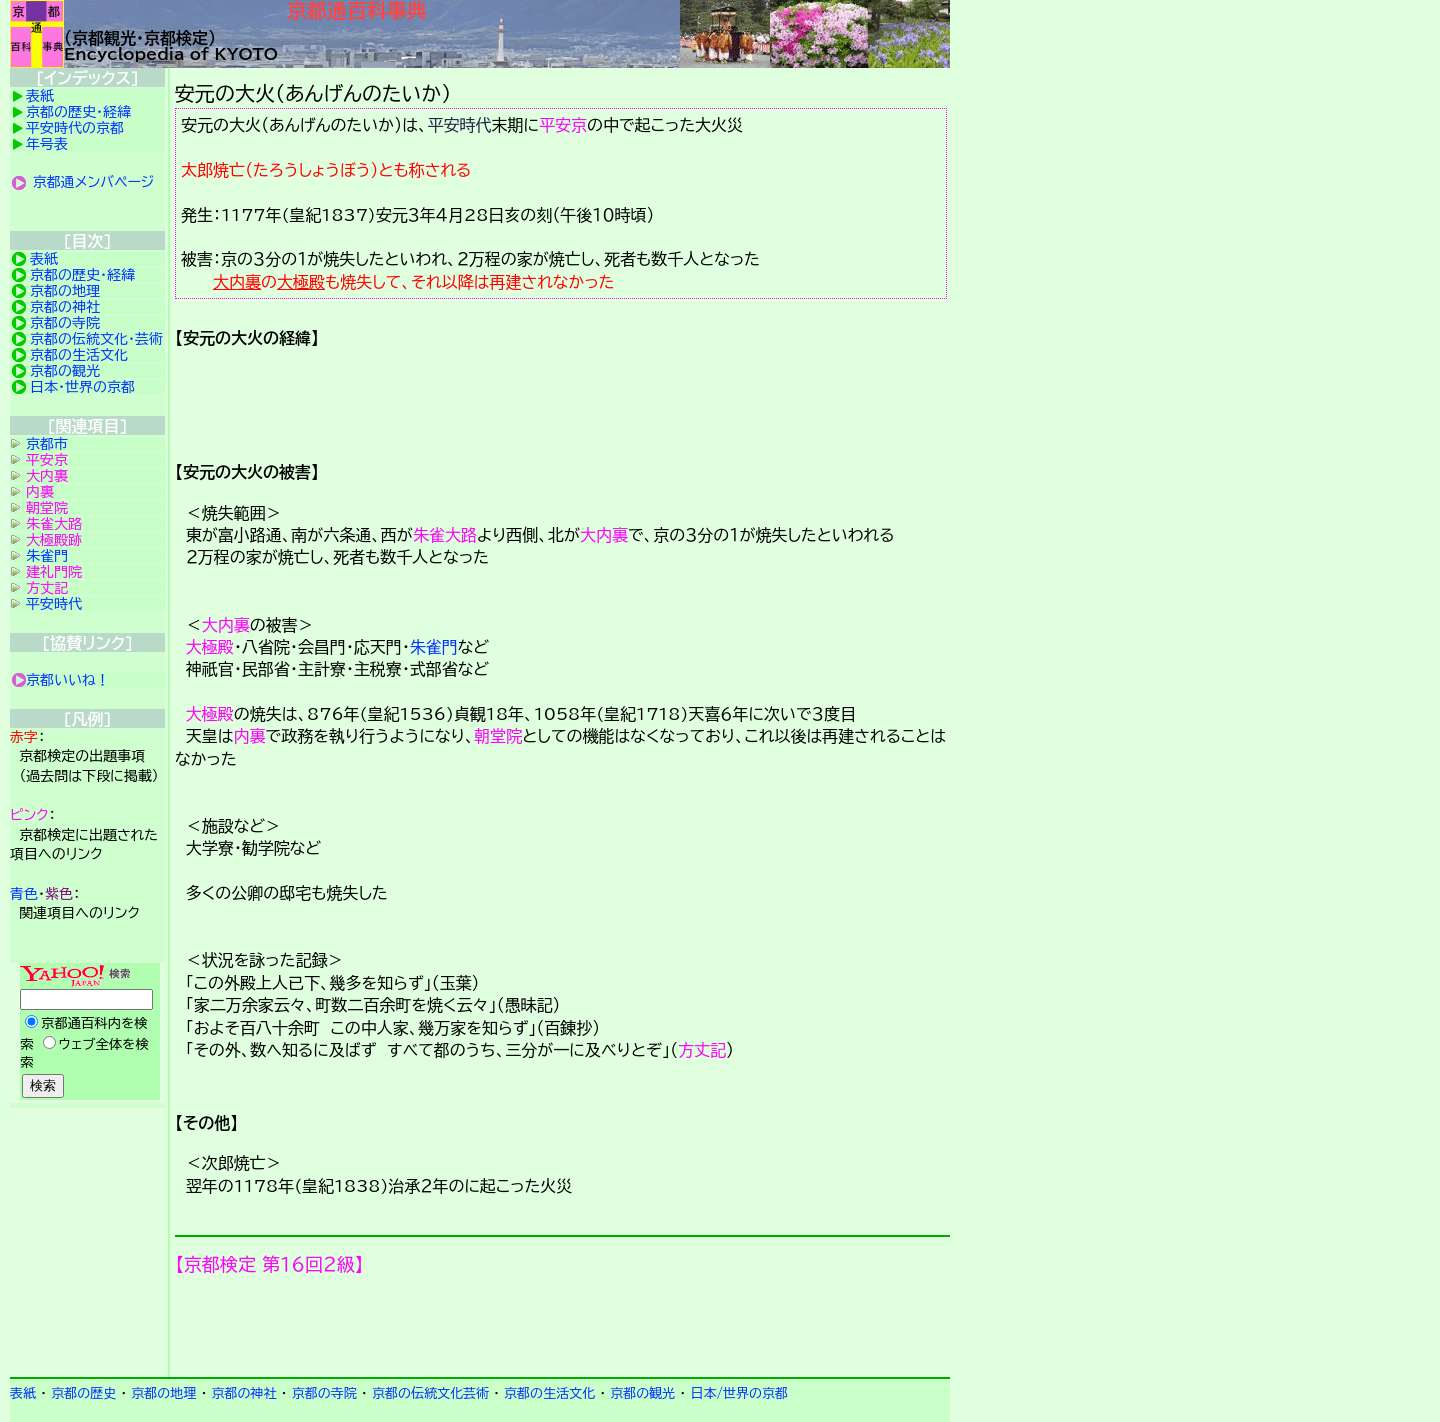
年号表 (47, 144)
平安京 (563, 125)
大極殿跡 (54, 540)
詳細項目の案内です (562, 398)
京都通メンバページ (94, 182)
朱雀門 (434, 647)
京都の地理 (65, 291)
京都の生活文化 (79, 355)
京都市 (47, 444)
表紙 (40, 96)
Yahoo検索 (87, 1033)
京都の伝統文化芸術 (430, 1393)
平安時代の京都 (75, 128)
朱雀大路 (445, 535)
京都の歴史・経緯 (78, 112)
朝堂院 (498, 736)
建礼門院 (54, 572)
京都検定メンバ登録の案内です (562, 1326)
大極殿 (301, 282)
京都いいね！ (68, 680)
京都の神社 (65, 307)
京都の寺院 (65, 323)
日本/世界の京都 (739, 1393)
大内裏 (237, 282)
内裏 (250, 736)
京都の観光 (65, 371)
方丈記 (702, 1050)
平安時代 (460, 125)
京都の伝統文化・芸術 (96, 339)
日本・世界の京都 (82, 387)
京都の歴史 (83, 1393)
